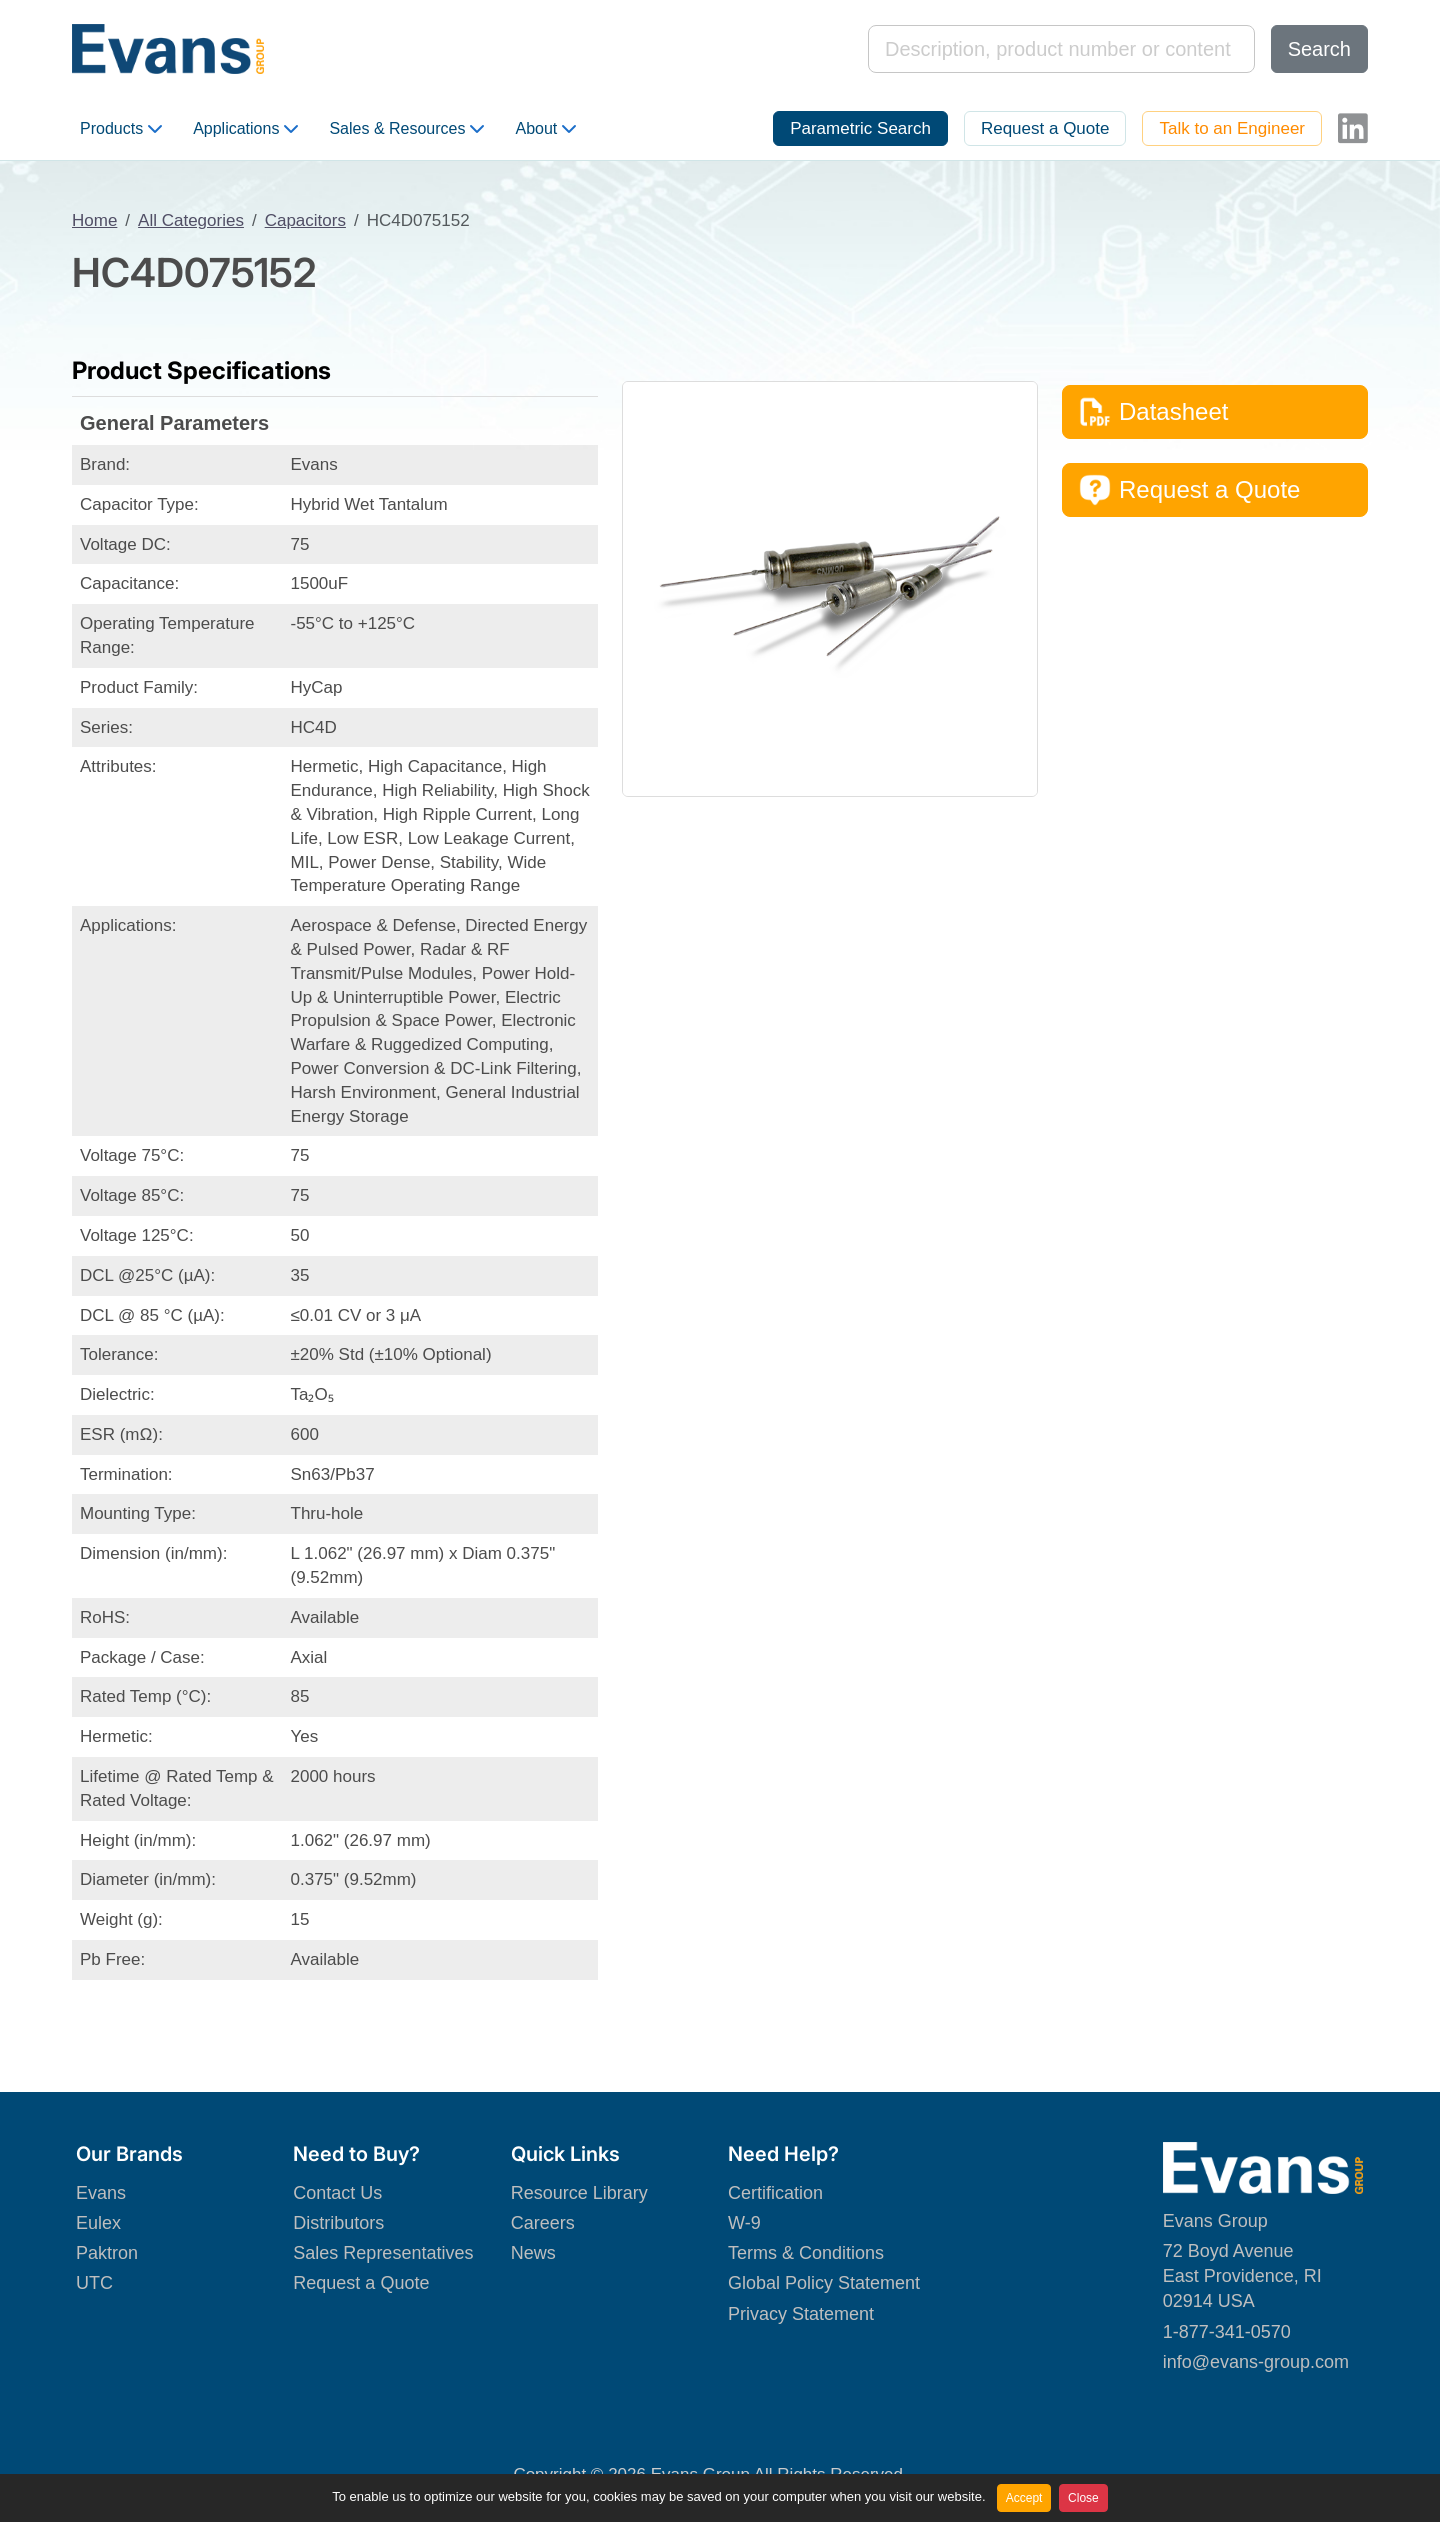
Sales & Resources (406, 129)
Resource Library (579, 2193)
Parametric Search (860, 128)
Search (1319, 49)
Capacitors (305, 220)
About (545, 129)
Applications (245, 129)
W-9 (744, 2223)
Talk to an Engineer (1232, 128)
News (533, 2253)
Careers (543, 2223)
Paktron (107, 2253)
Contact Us (337, 2193)
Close (1083, 2498)
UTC (94, 2283)
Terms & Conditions (806, 2253)
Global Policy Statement (824, 2283)
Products (121, 129)
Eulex (98, 2223)
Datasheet (1153, 412)
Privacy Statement (801, 2314)
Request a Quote (1045, 128)
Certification (775, 2193)
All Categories (191, 220)
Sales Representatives (383, 2253)
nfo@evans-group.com (1258, 2362)
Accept (1024, 2498)
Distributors (338, 2223)
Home (94, 220)
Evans (101, 2193)
